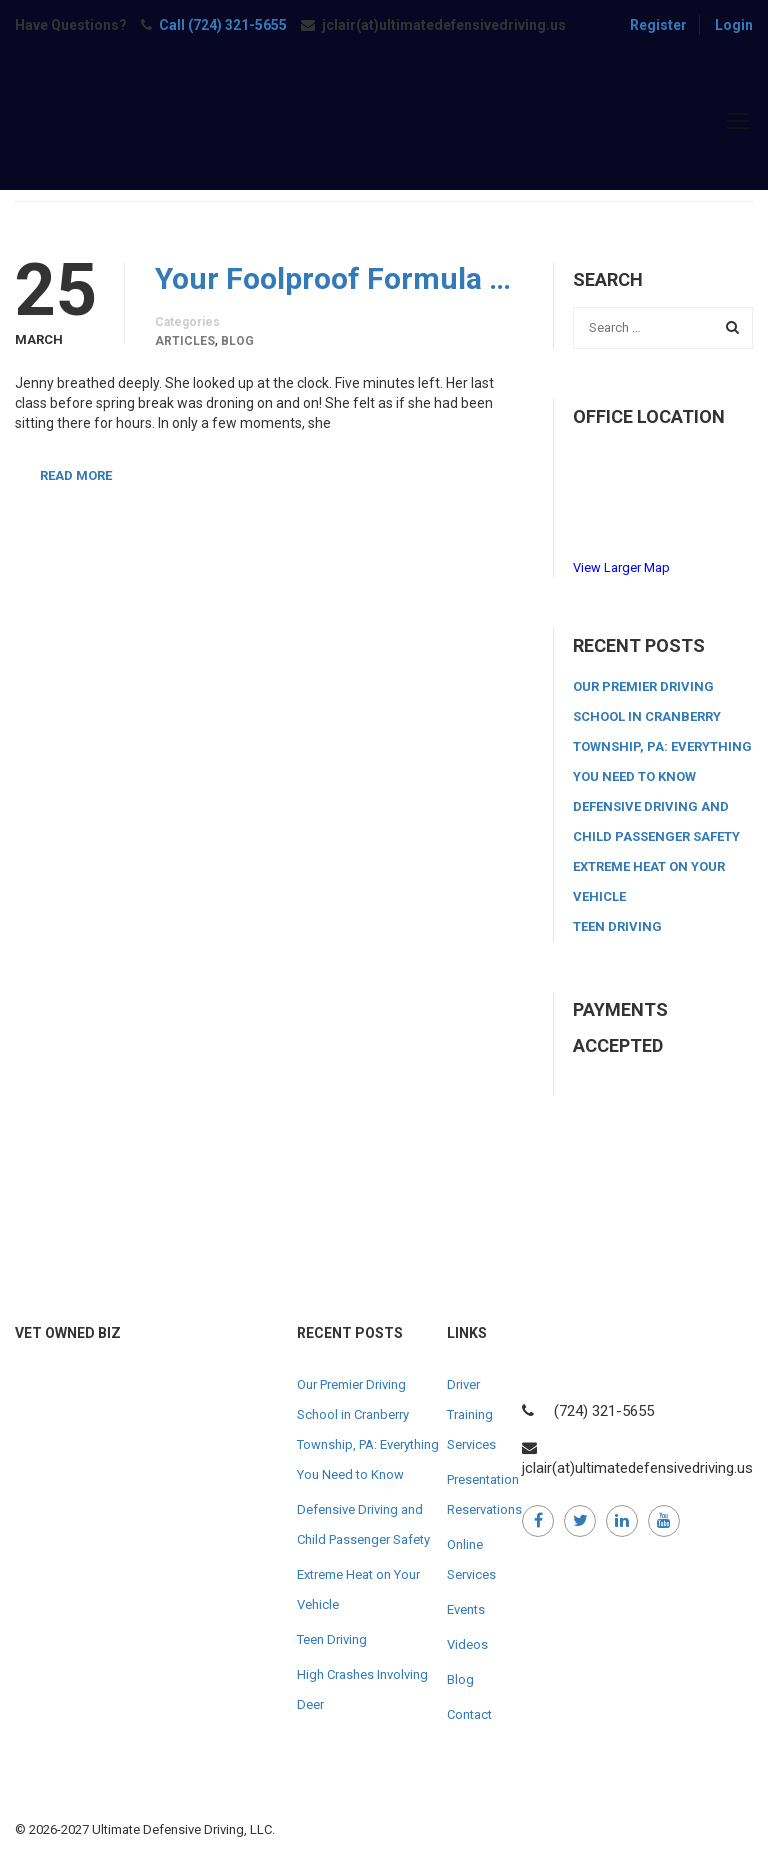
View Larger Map (621, 567)
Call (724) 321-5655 (223, 25)
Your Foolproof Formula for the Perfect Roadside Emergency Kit (339, 279)
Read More (76, 475)
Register (658, 25)
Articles (185, 341)
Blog (237, 341)
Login (734, 25)
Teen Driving (617, 926)
